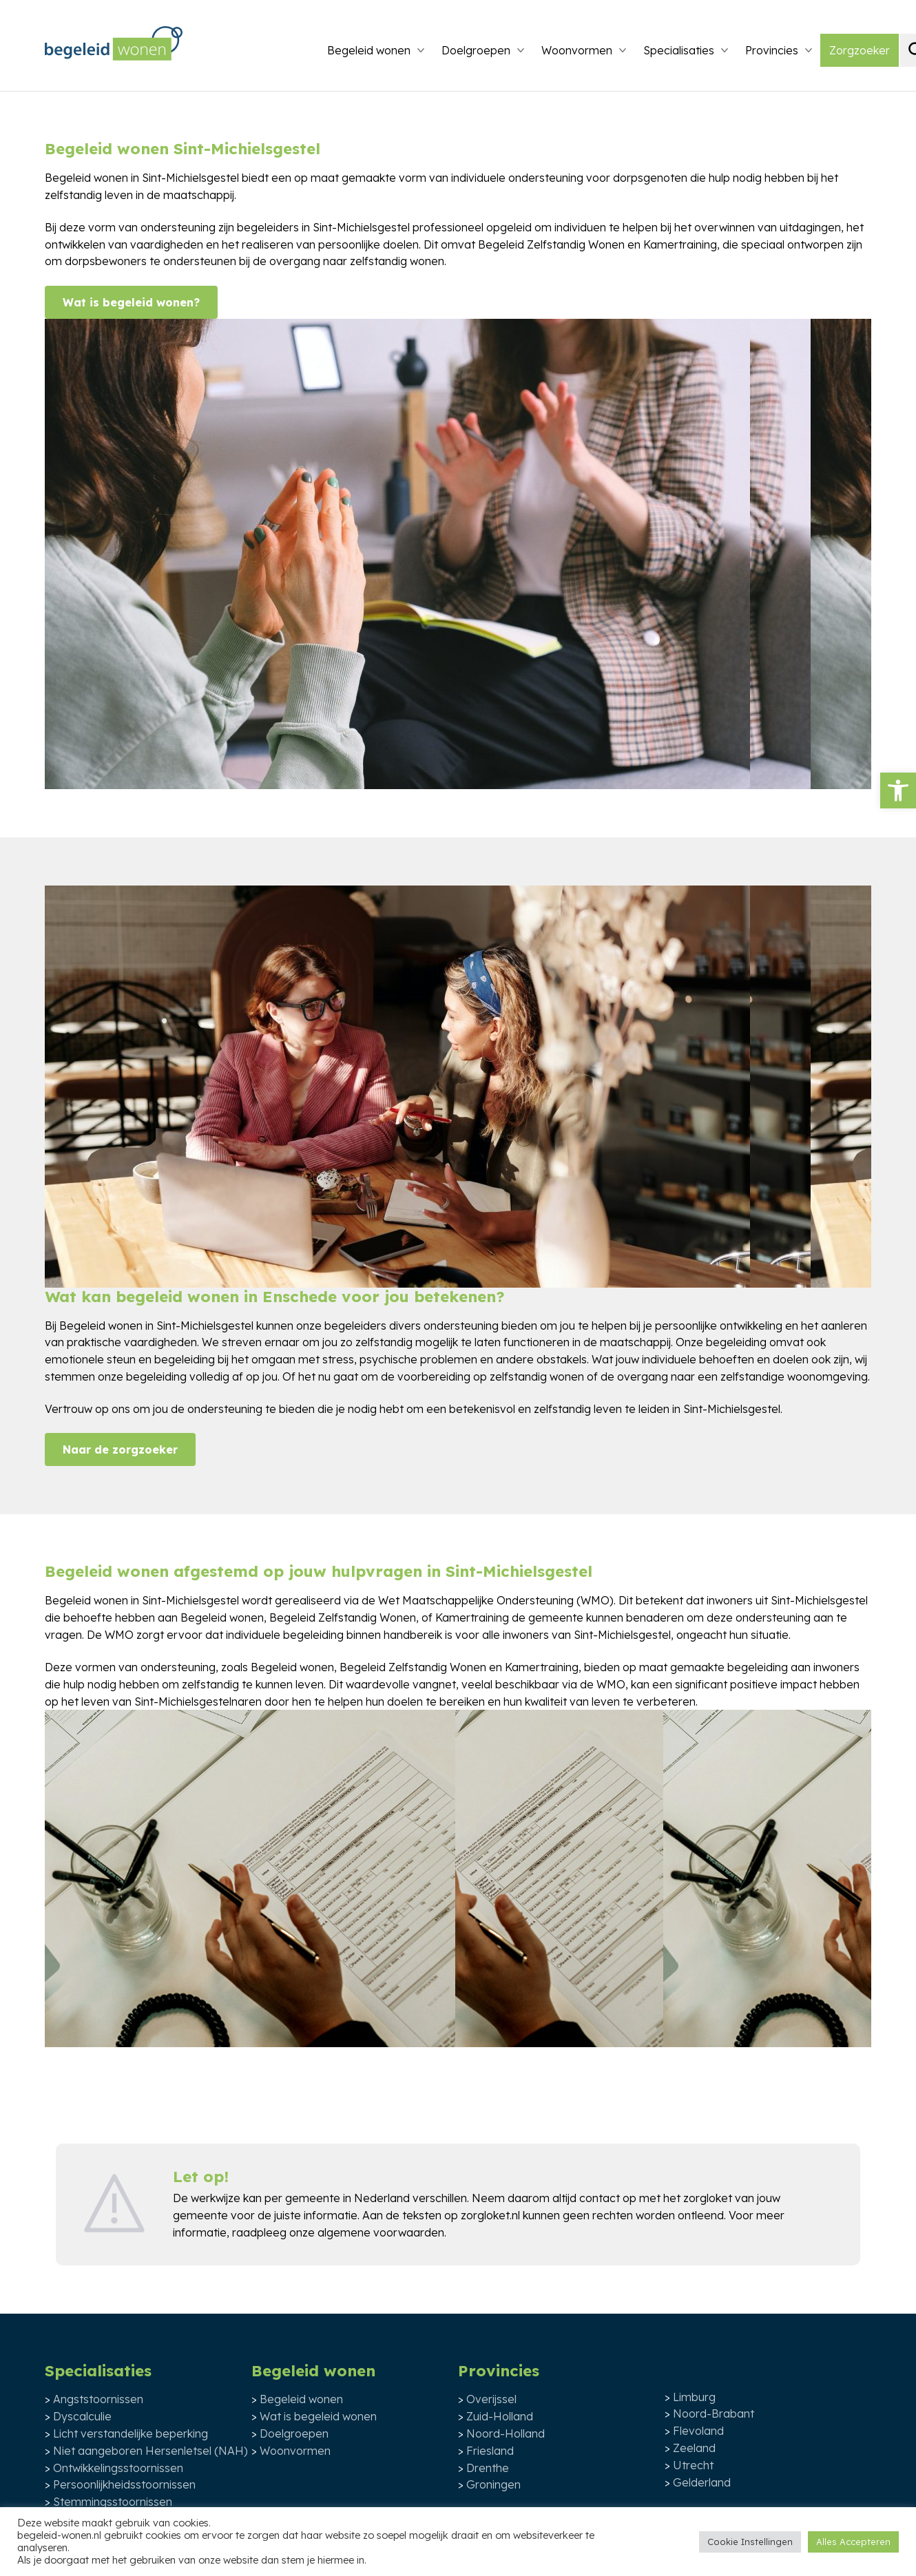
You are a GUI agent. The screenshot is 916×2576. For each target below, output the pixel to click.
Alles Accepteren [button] (853, 2541)
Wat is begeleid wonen (318, 2416)
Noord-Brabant (713, 2413)
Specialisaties (678, 50)
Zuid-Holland (499, 2416)
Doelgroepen (475, 50)
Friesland (490, 2451)
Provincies (771, 50)
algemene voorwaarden (381, 2232)
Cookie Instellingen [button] (750, 2541)
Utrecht (693, 2465)
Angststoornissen (98, 2399)
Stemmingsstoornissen (112, 2502)
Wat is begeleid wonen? (131, 302)
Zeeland (694, 2448)
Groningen (493, 2484)
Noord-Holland (505, 2433)
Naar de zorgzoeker (120, 1449)
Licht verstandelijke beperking (130, 2433)
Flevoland (698, 2431)
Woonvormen (576, 50)
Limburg (694, 2397)
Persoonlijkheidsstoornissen (124, 2484)
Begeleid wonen (368, 50)
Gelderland (702, 2482)
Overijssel (491, 2399)
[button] (898, 790)
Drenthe (487, 2468)
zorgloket (707, 2198)
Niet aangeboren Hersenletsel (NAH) (150, 2451)
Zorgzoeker (859, 50)
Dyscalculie (82, 2416)
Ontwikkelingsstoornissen (118, 2468)
